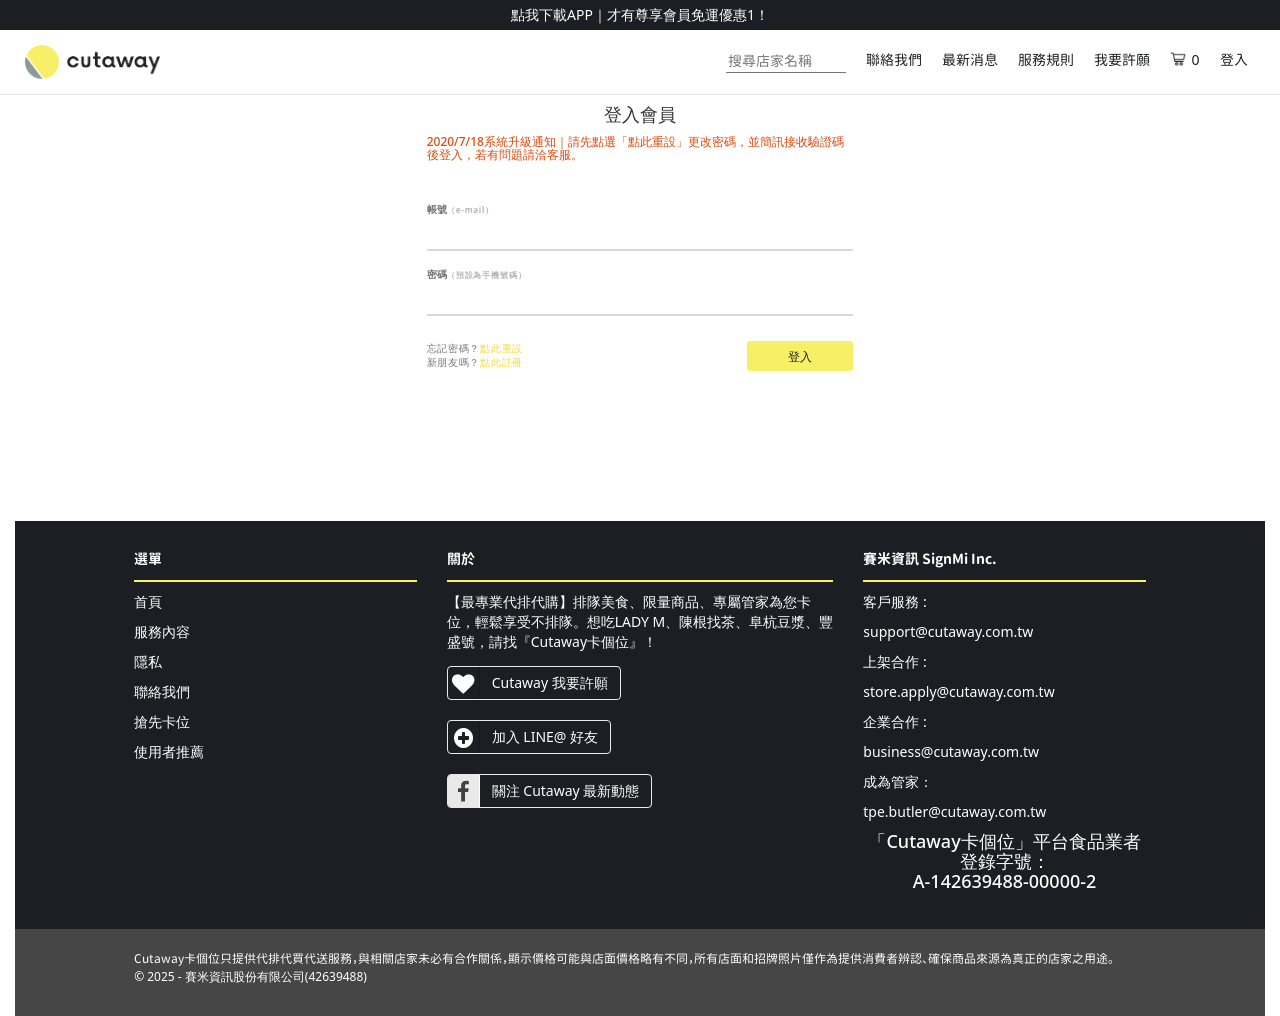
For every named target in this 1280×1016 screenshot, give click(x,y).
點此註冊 (501, 362)
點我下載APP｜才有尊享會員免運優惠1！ (640, 14)
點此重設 (501, 348)
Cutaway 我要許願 (528, 683)
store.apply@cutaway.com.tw (958, 691)
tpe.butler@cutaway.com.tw (954, 811)
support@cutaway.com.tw (948, 631)
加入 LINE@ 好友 (523, 737)
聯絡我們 (894, 59)
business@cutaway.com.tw (951, 751)
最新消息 (970, 59)
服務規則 (1046, 59)
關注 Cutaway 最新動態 (544, 791)
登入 (1234, 59)
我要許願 (1122, 59)
